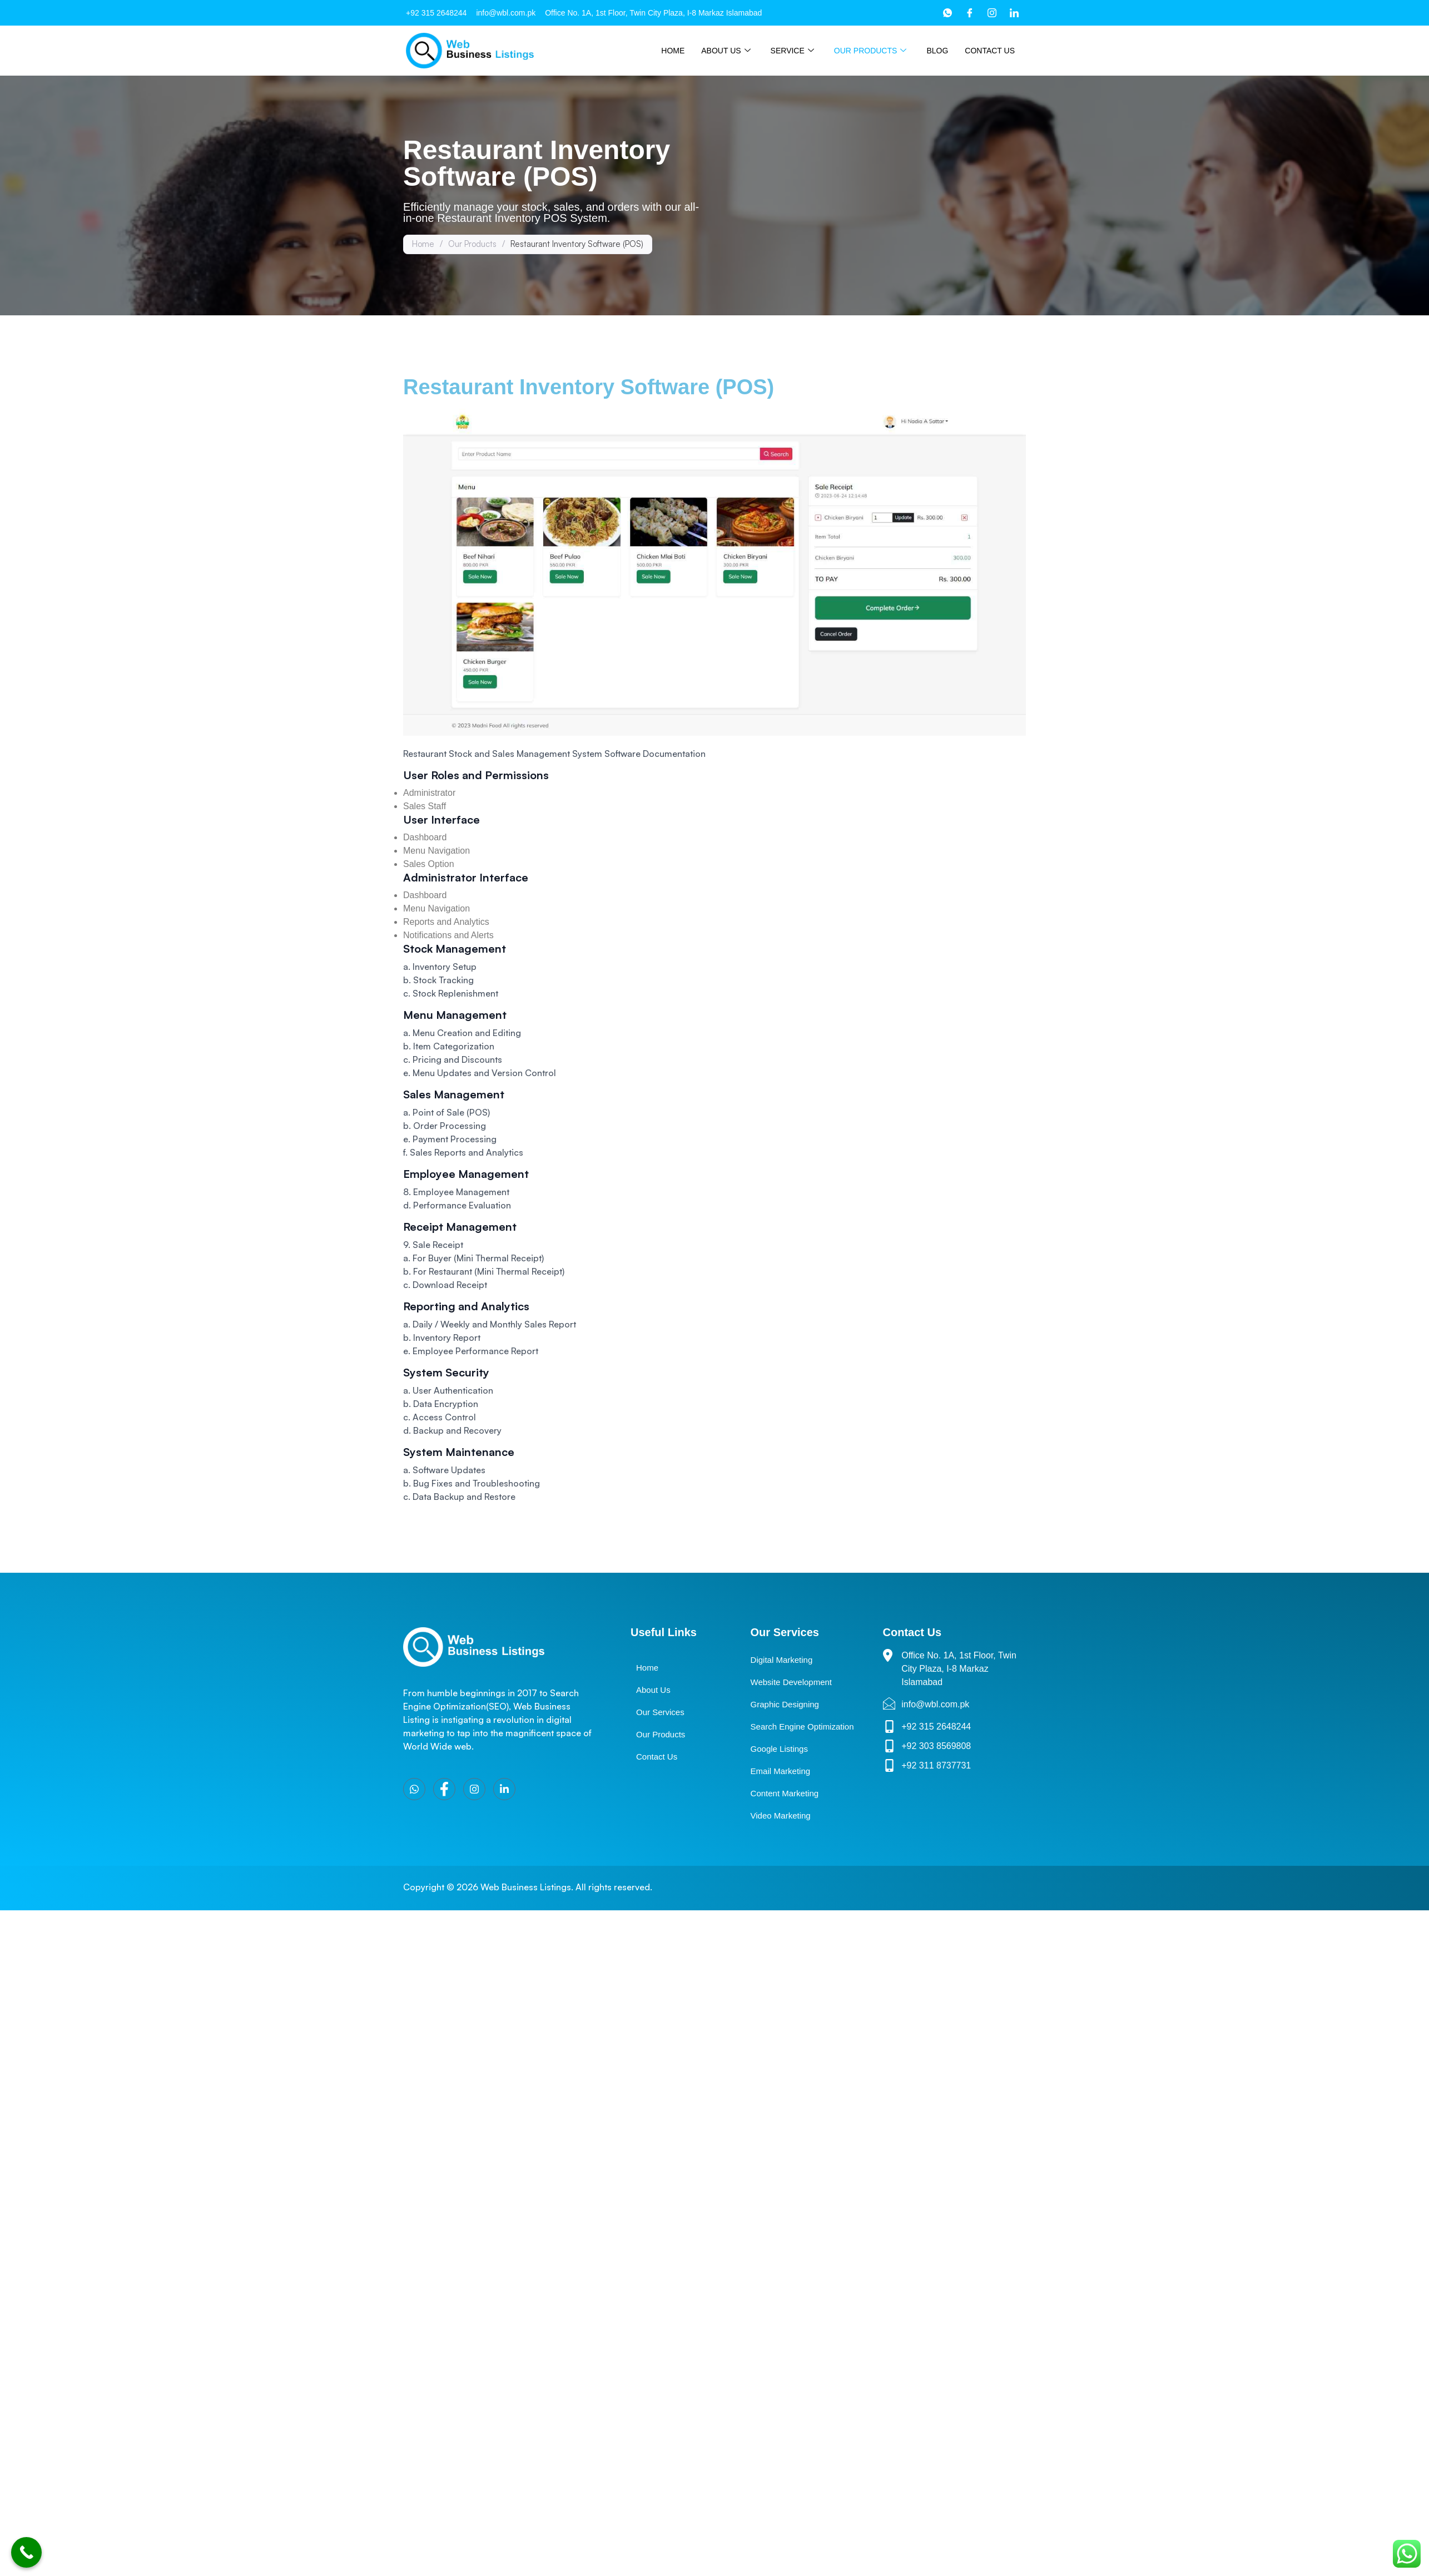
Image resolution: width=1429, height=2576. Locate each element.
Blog (937, 50)
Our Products (870, 51)
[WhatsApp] (947, 12)
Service (792, 51)
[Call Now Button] (26, 2552)
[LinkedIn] (1014, 12)
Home (672, 50)
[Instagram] (992, 12)
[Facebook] (969, 12)
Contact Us (990, 50)
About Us (725, 51)
